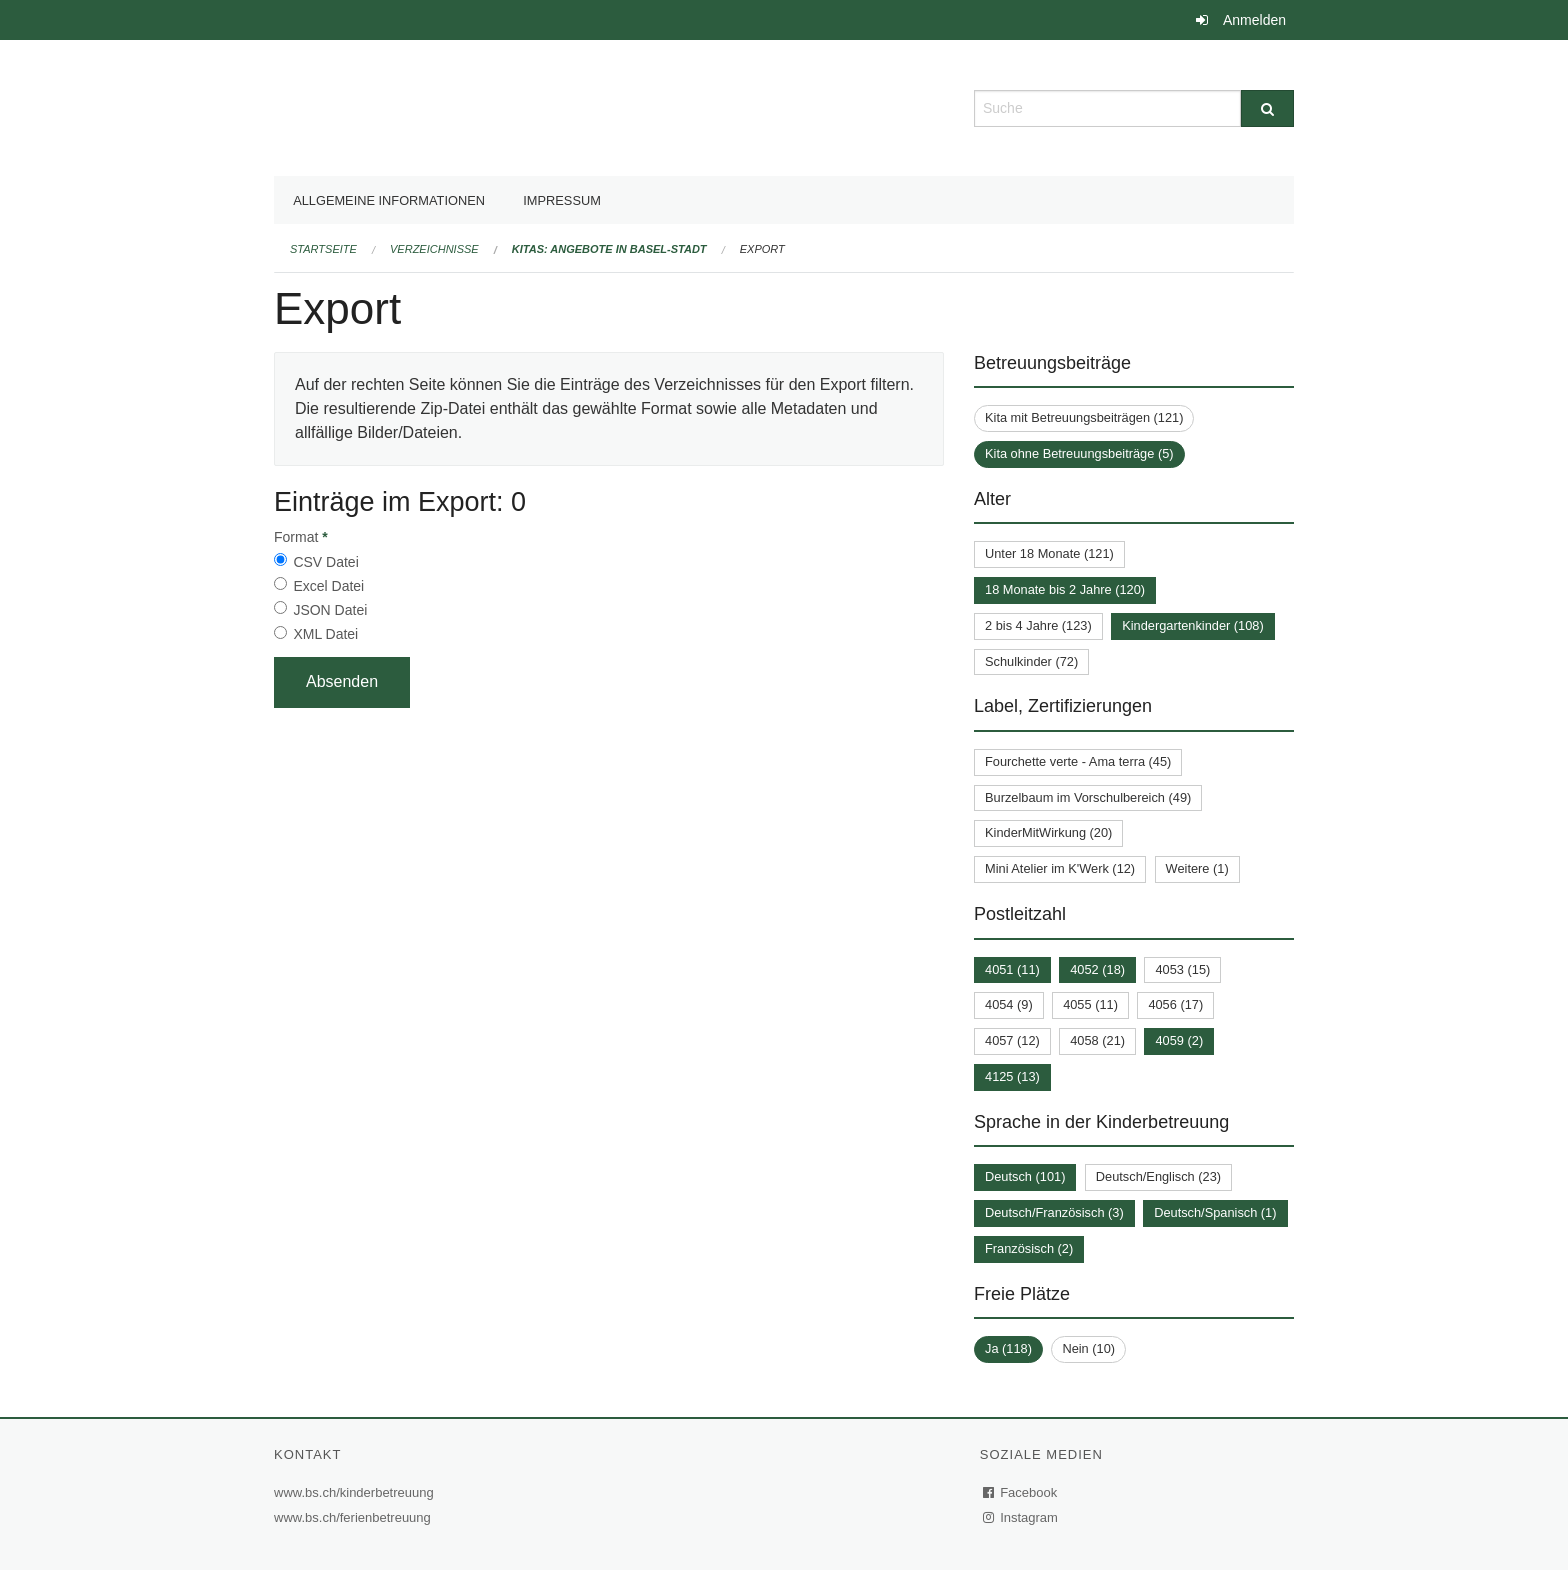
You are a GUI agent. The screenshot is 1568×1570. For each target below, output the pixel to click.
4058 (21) (1097, 1040)
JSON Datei (330, 610)
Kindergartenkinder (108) (1193, 625)
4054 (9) (1009, 1004)
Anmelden (1254, 20)
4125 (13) (1012, 1076)
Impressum (562, 200)
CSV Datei (325, 562)
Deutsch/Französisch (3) (1054, 1212)
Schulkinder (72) (1031, 661)
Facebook (1021, 1492)
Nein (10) (1088, 1348)
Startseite (323, 249)
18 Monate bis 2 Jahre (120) (1065, 589)
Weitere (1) (1197, 868)
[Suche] (1267, 108)
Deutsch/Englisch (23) (1158, 1176)
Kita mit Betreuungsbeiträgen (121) (1084, 417)
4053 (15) (1182, 969)
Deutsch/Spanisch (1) (1215, 1212)
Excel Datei (328, 586)
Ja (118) (1008, 1348)
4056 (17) (1175, 1004)
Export (762, 249)
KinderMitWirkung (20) (1048, 832)
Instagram (1021, 1517)
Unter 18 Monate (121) (1049, 553)
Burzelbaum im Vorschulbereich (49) (1088, 797)
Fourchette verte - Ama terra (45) (1078, 761)
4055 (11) (1090, 1004)
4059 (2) (1179, 1040)
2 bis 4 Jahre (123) (1038, 625)
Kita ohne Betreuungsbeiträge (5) (1079, 453)
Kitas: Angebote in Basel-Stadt (609, 249)
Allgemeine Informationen (389, 200)
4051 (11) (1012, 969)
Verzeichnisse (434, 249)
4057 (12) (1012, 1040)
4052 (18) (1097, 969)
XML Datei (325, 634)
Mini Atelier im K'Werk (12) (1060, 868)
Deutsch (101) (1025, 1176)
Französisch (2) (1029, 1248)
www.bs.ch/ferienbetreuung (355, 1517)
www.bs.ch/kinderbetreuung (356, 1492)
